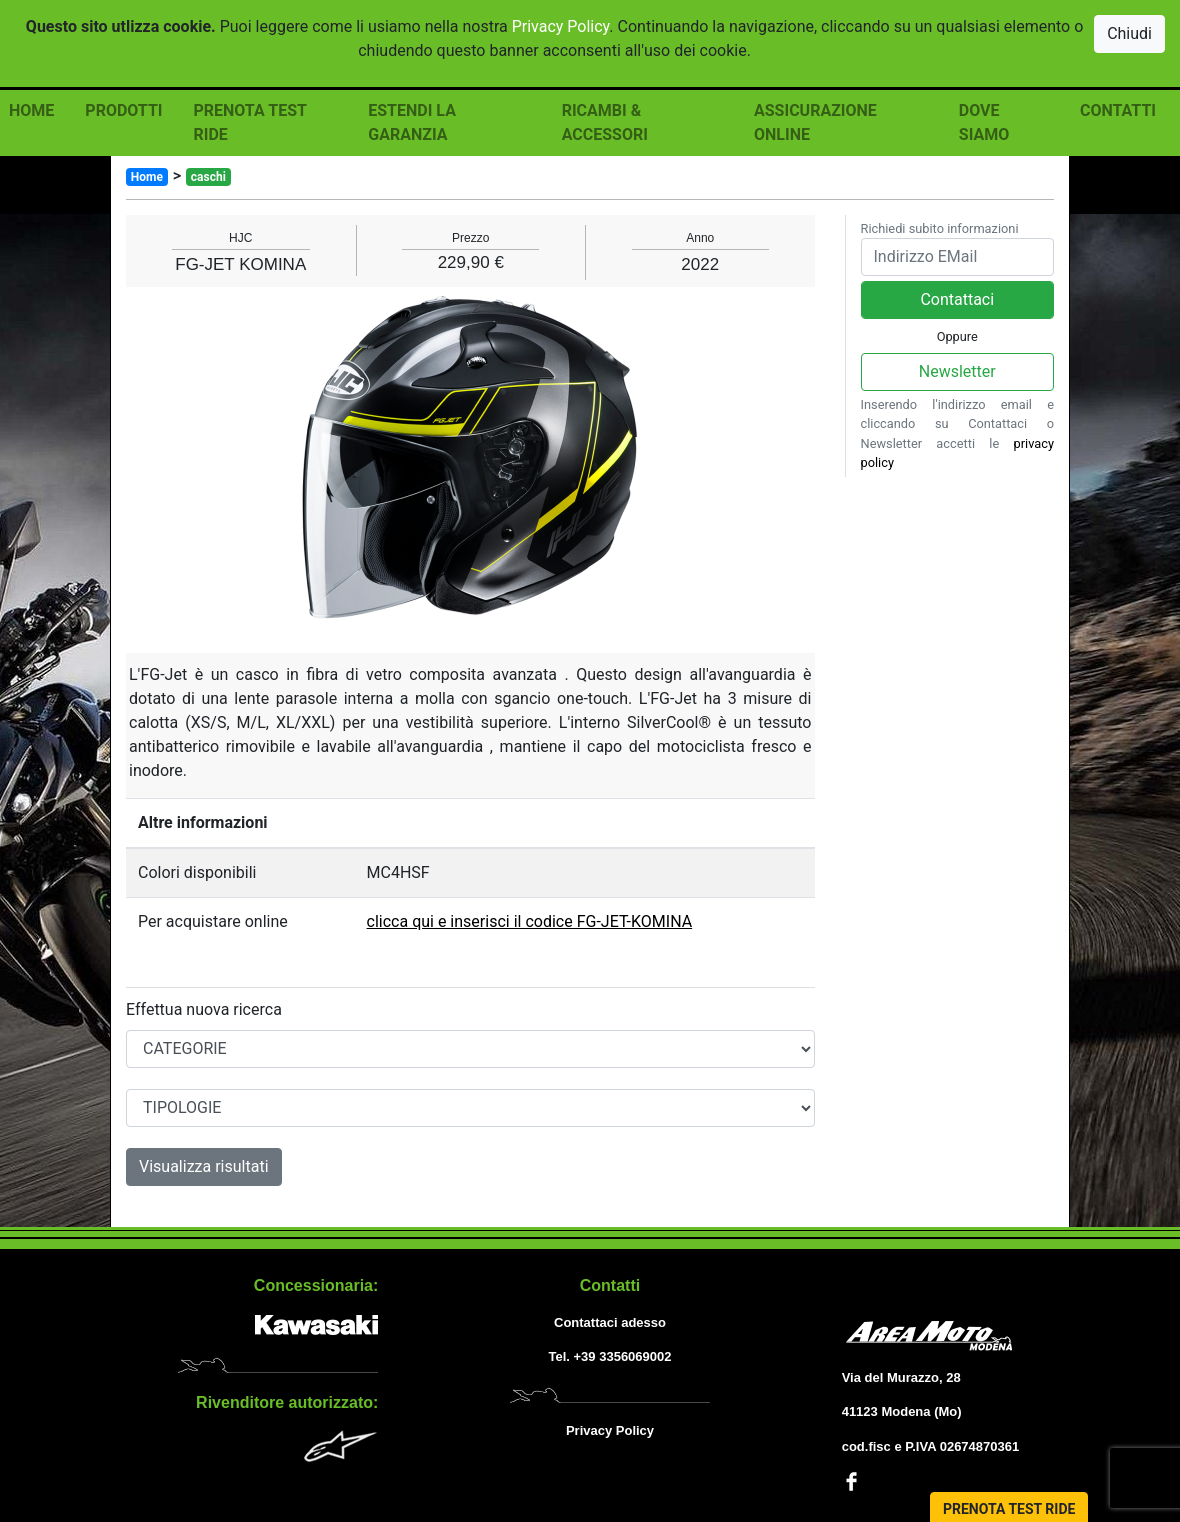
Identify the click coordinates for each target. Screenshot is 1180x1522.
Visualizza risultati (204, 1166)
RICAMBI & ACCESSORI (605, 122)
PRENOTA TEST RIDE (249, 122)
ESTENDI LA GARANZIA (412, 122)
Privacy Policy (561, 26)
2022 (700, 264)
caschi (208, 177)
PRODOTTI (123, 110)
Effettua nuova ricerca (204, 1009)
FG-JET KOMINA (240, 264)
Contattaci (957, 299)
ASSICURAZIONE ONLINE (815, 122)
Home (147, 177)
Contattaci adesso (610, 1322)
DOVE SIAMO (984, 122)
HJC (240, 238)
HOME (31, 110)
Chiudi (1129, 33)
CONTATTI (1118, 110)
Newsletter (957, 371)
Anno (700, 238)
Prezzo (470, 238)
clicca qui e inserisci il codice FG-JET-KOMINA (530, 921)
